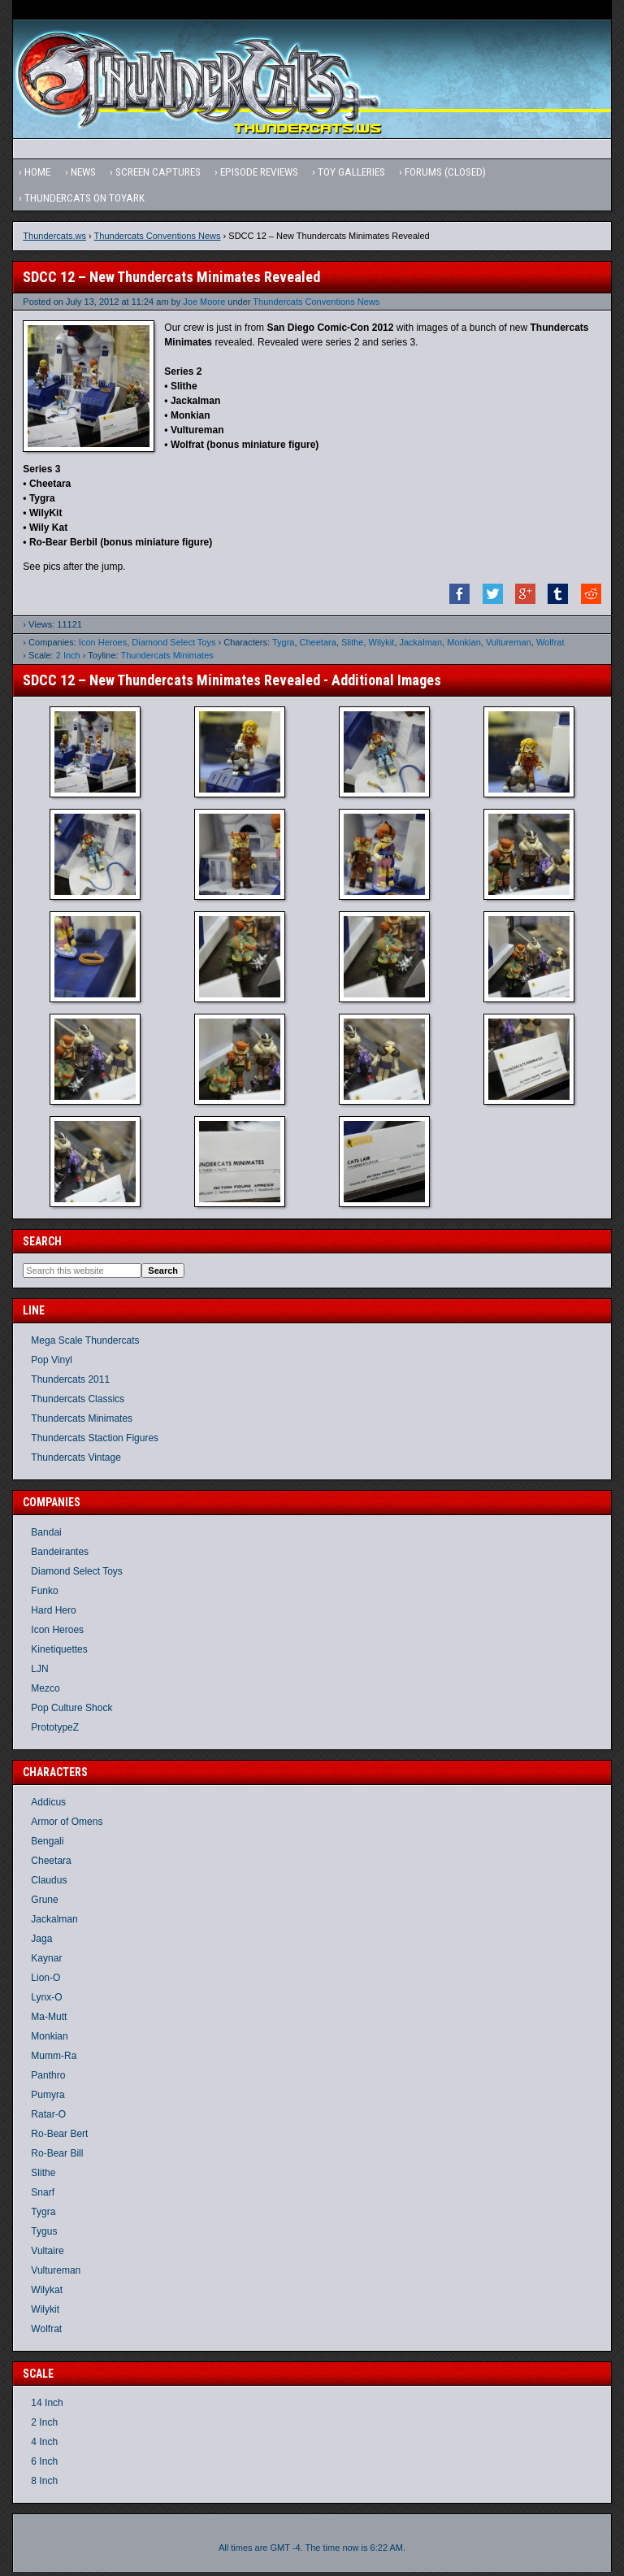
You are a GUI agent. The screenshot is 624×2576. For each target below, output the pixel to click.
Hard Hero (53, 1614)
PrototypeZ (55, 1731)
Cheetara (318, 646)
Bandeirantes (60, 1556)
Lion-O (45, 1981)
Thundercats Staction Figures (94, 1442)
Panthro (48, 2078)
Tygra (283, 646)
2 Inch (68, 659)
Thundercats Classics (77, 1403)
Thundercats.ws (54, 240)
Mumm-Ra (53, 2059)
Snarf (42, 2195)
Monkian (464, 646)
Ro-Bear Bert (59, 2137)
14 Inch (47, 2407)
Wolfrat (550, 646)
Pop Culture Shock (71, 1712)
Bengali (47, 1844)
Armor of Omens (66, 1825)
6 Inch (44, 2465)
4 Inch (44, 2446)
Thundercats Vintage (76, 1461)
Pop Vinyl (51, 1364)
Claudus (49, 1883)
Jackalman (421, 646)
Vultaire (47, 2254)
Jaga (41, 1942)
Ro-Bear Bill (57, 2156)
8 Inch (44, 2485)
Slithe (352, 646)
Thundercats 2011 (70, 1383)
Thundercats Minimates (166, 659)
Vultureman (508, 646)
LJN (39, 1673)
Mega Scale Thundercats (85, 1344)
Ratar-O (48, 2117)
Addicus (48, 1805)
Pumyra (47, 2098)
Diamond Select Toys (173, 646)
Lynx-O (46, 2000)
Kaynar (46, 1961)
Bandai (46, 1536)
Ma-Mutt (49, 2020)
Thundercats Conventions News (157, 240)
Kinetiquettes (59, 1653)
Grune (44, 1903)
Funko (44, 1595)
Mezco (45, 1692)
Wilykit (382, 646)
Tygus (44, 2234)
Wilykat (47, 2293)
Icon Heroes (103, 646)
